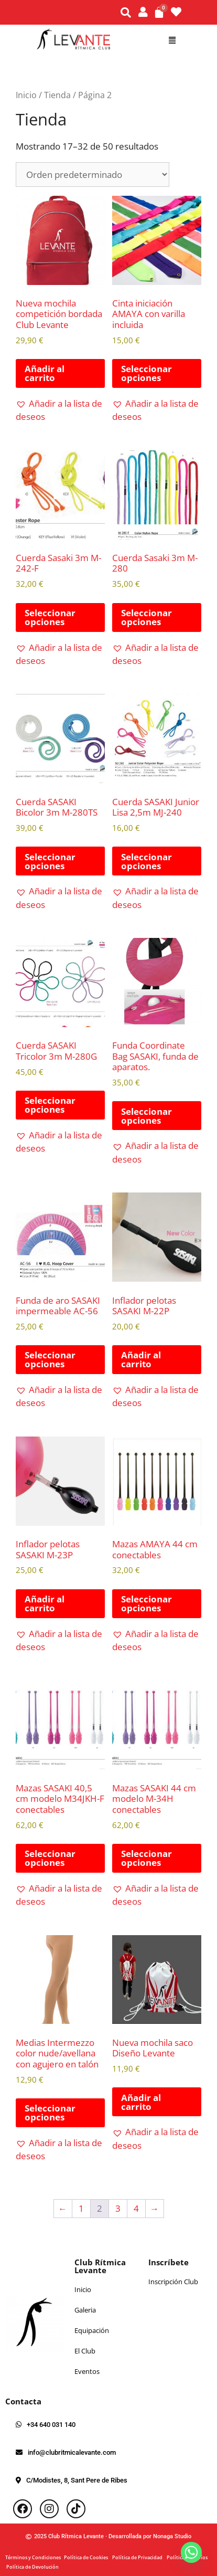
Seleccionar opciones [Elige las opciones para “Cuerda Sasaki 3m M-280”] (146, 617)
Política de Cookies (88, 2557)
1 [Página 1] (81, 2208)
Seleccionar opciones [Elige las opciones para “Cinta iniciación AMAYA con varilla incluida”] (146, 373)
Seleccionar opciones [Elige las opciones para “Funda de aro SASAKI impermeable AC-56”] (50, 1359)
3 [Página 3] (118, 2208)
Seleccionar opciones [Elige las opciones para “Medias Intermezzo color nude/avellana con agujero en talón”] (50, 2112)
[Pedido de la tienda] (92, 174)
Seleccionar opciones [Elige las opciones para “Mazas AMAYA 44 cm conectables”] (146, 1603)
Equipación (91, 2330)
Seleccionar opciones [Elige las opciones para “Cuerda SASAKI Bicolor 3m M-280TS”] (50, 861)
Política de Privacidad (139, 2557)
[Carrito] (159, 12)
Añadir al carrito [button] (44, 373)
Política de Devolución (32, 2566)
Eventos (87, 2371)
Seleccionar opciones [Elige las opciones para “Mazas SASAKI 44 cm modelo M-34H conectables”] (146, 1857)
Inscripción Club (173, 2281)
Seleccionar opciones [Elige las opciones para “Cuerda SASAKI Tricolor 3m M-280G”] (50, 1104)
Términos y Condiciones (34, 2557)
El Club (84, 2351)
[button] (172, 40)
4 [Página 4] (136, 2208)
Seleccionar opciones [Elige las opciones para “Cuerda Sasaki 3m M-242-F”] (50, 617)
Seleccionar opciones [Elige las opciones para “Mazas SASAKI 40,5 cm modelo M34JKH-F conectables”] (50, 1857)
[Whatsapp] (191, 2552)
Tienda (57, 95)
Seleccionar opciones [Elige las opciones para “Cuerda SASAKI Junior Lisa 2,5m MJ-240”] (146, 861)
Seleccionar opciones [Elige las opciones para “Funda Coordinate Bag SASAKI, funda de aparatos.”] (146, 1115)
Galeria (85, 2310)
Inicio (26, 95)
